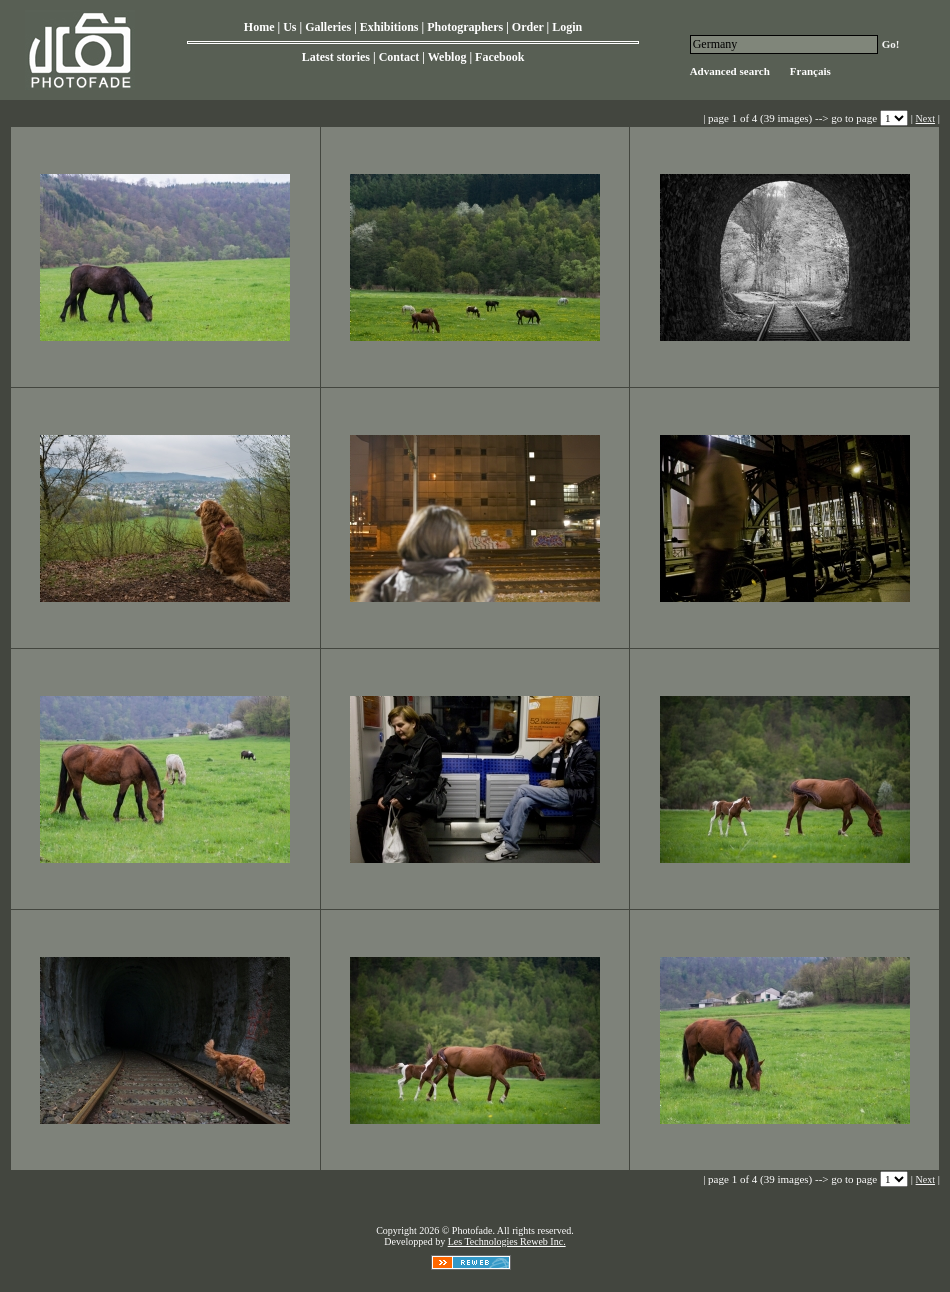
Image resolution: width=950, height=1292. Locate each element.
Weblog (447, 57)
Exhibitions (389, 27)
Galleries (328, 27)
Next (925, 118)
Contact (399, 57)
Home (259, 27)
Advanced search (730, 71)
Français (810, 71)
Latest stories (336, 57)
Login (567, 27)
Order (528, 27)
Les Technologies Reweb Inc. (507, 1241)
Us (289, 27)
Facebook (499, 57)
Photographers (465, 27)
